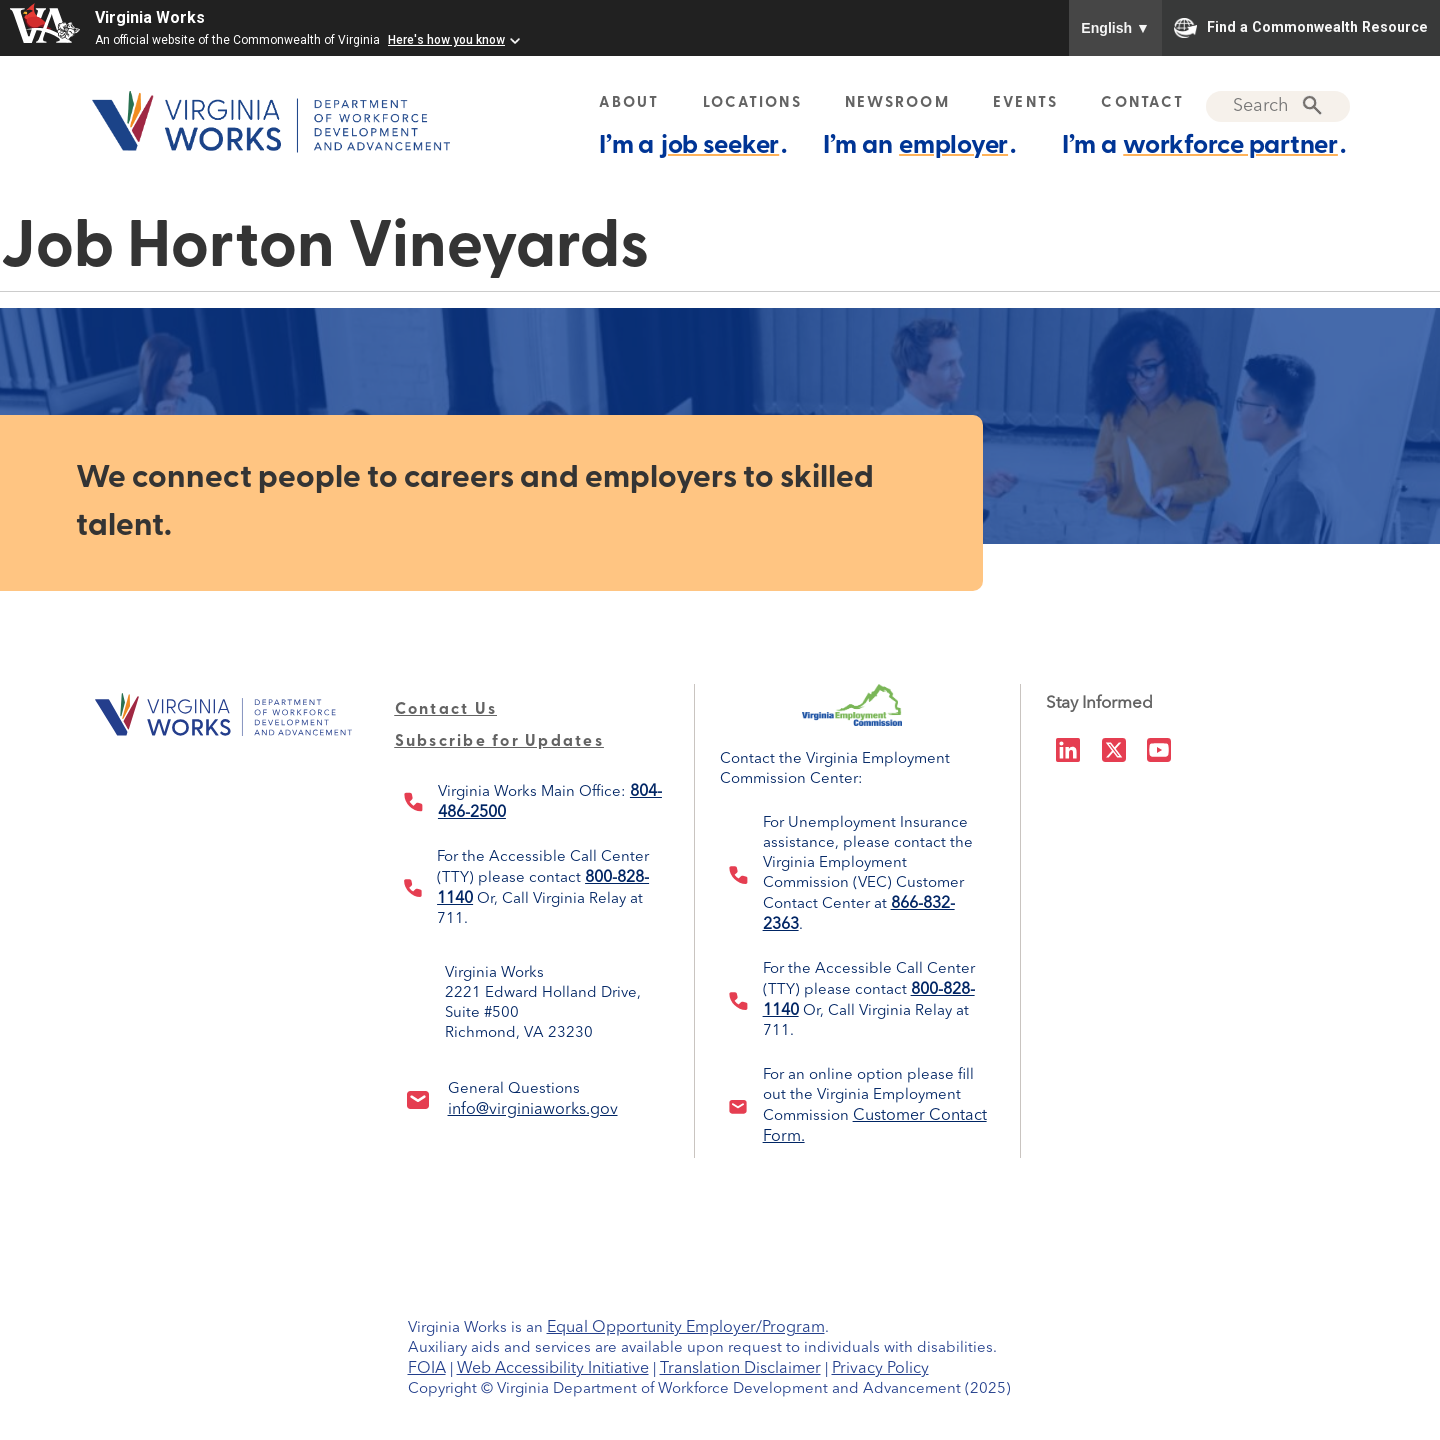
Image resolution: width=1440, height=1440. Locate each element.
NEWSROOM (897, 103)
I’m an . (919, 145)
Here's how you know (446, 40)
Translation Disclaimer (740, 1369)
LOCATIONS (752, 103)
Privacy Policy (880, 1369)
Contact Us (446, 710)
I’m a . (693, 145)
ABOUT (629, 103)
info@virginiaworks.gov (533, 1110)
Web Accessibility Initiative (553, 1369)
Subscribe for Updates (499, 742)
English (1115, 28)
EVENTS (1026, 103)
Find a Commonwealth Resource (1301, 28)
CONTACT (1142, 103)
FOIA (427, 1369)
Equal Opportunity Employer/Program (686, 1328)
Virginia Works (150, 17)
